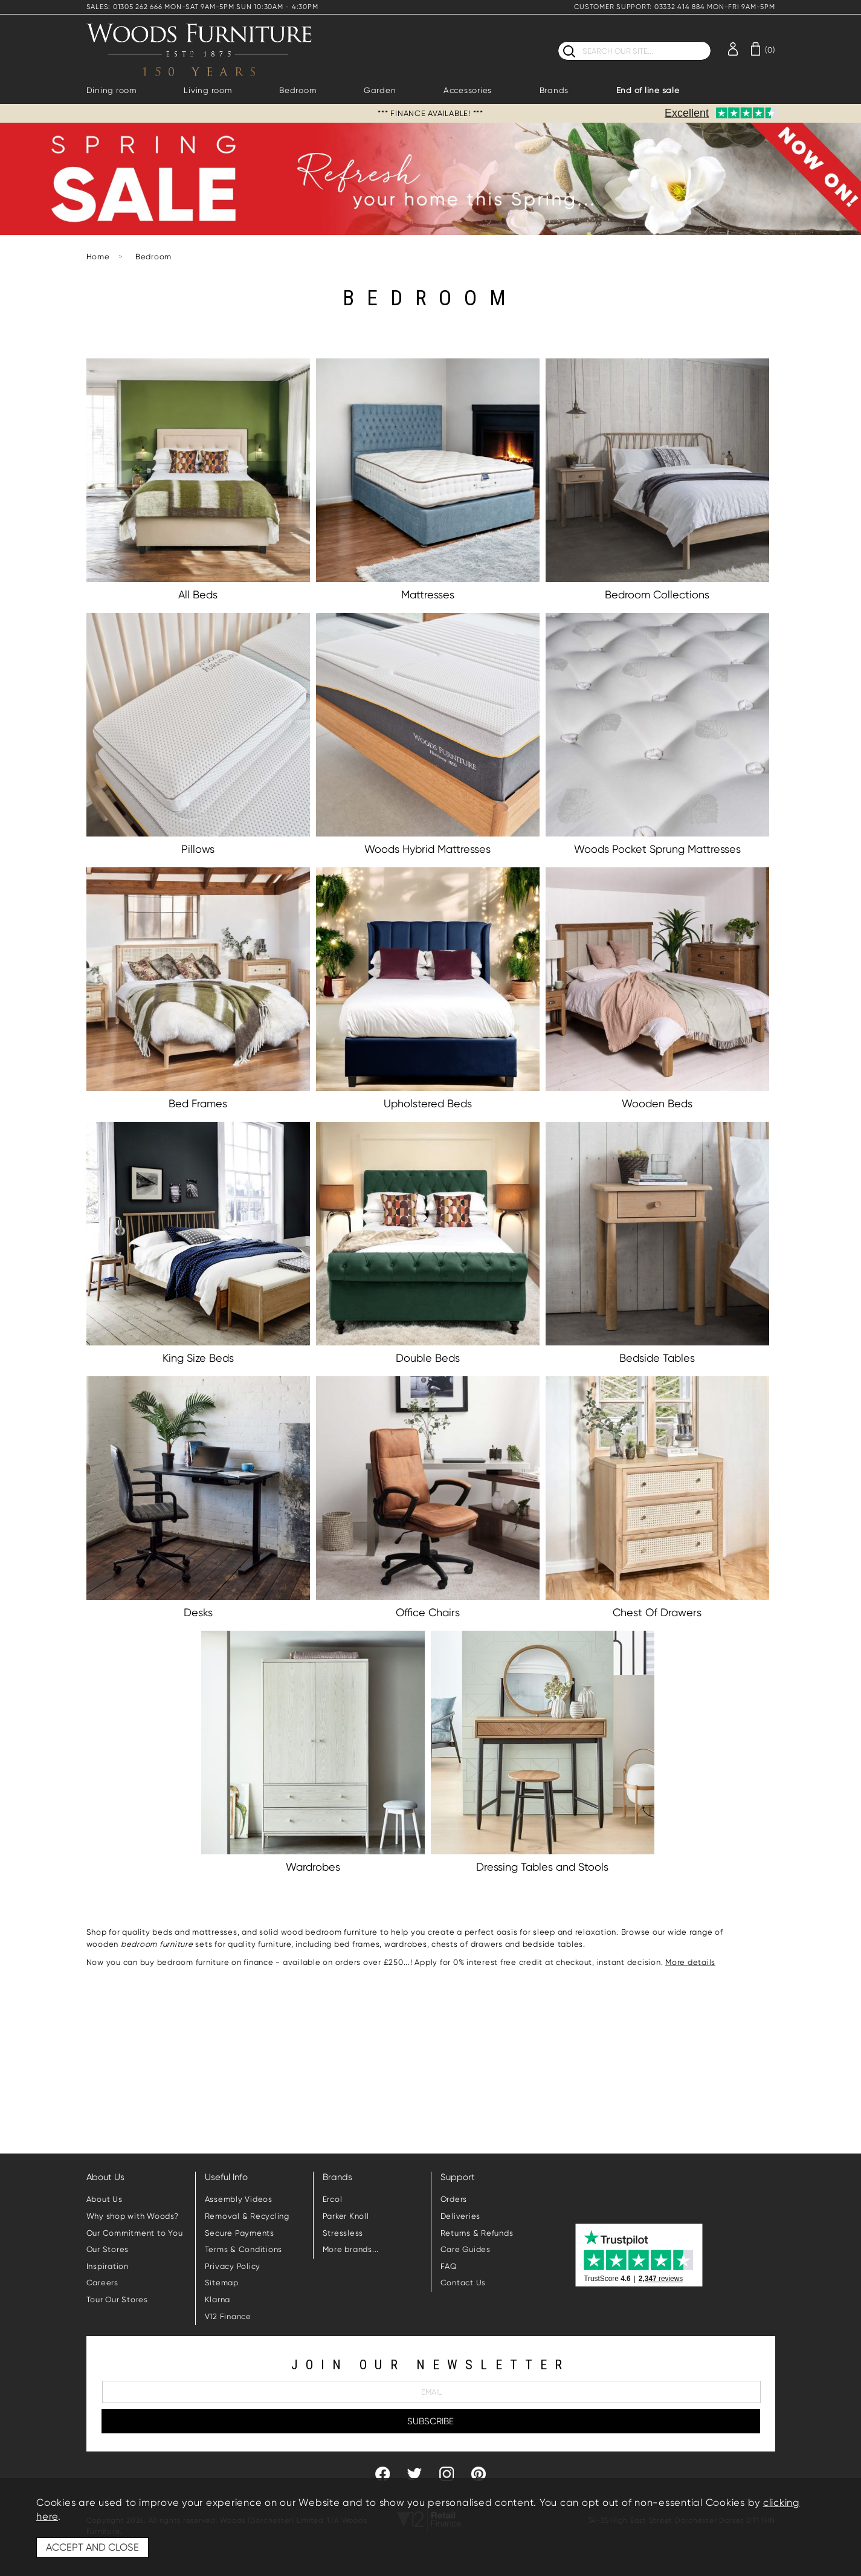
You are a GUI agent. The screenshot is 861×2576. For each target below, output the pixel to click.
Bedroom (297, 90)
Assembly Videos (238, 2199)
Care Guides (465, 2249)
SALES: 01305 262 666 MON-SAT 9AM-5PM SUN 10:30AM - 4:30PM (202, 7)
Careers (102, 2282)
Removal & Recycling (247, 2216)
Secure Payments (239, 2233)
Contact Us (463, 2282)
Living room (207, 90)
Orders (454, 2199)
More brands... (351, 2249)
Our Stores (107, 2249)
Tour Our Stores (117, 2299)
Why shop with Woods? (132, 2216)
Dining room (111, 90)
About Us (104, 2199)
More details (690, 1962)
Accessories (467, 90)
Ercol (333, 2199)
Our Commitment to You (134, 2233)
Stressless (343, 2233)
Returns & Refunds (477, 2233)
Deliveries (460, 2216)
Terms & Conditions (244, 2249)
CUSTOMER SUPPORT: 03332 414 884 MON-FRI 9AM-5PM (674, 7)
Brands (554, 90)
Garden (380, 90)
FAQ (448, 2266)
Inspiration (107, 2266)
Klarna (218, 2299)
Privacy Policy (233, 2266)
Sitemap (222, 2282)
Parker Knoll (346, 2216)
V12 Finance (228, 2316)
